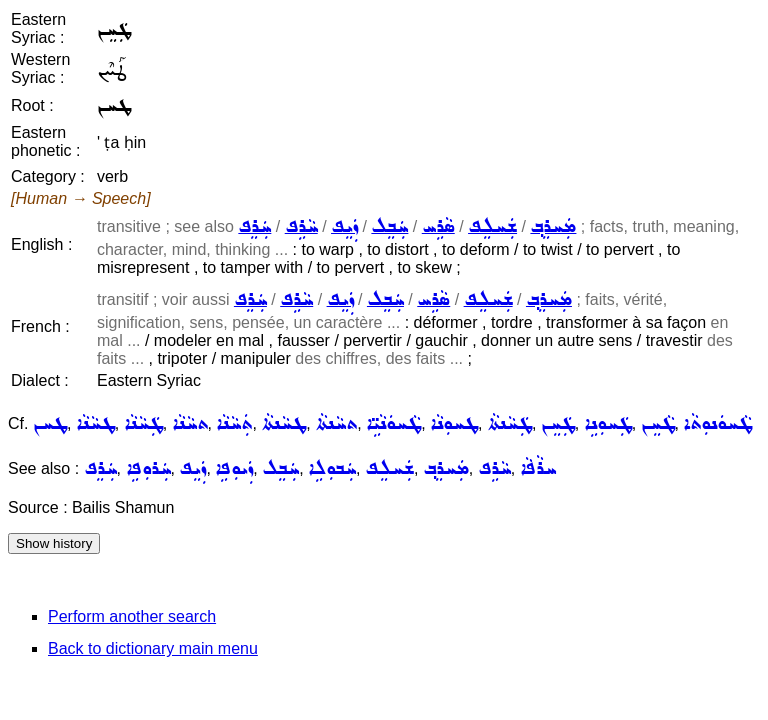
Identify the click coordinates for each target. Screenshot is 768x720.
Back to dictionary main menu (153, 648)
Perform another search (132, 616)
